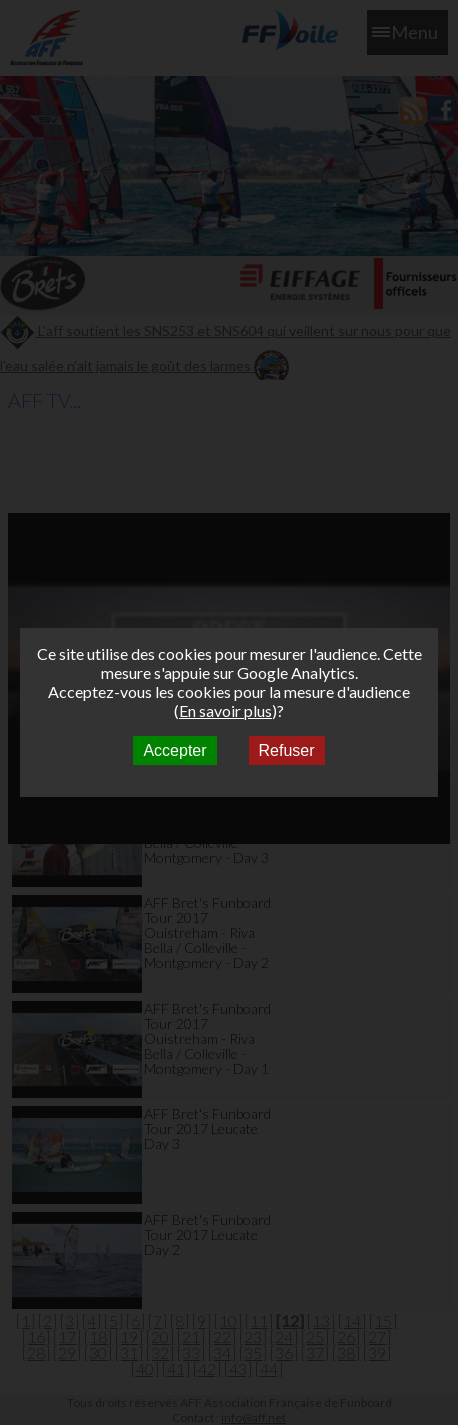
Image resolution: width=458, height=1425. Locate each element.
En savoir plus (225, 710)
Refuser (287, 750)
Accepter (174, 750)
